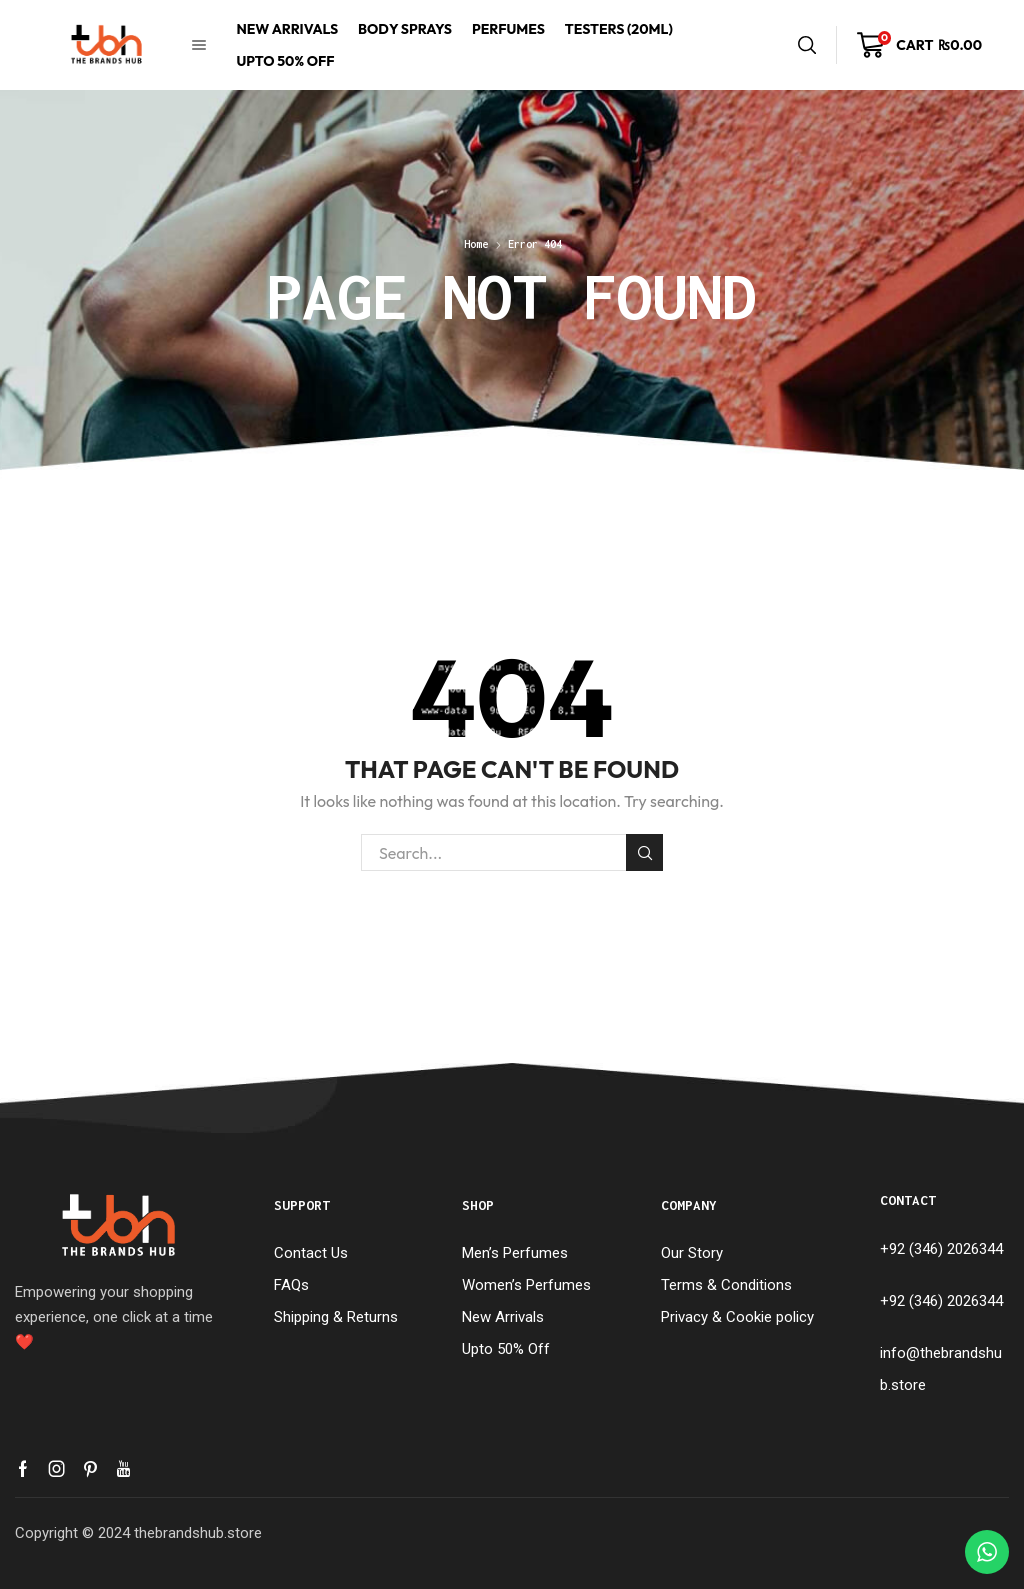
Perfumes (508, 29)
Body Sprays (405, 29)
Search (644, 853)
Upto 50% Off (285, 61)
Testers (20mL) (619, 29)
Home (476, 244)
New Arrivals (287, 29)
